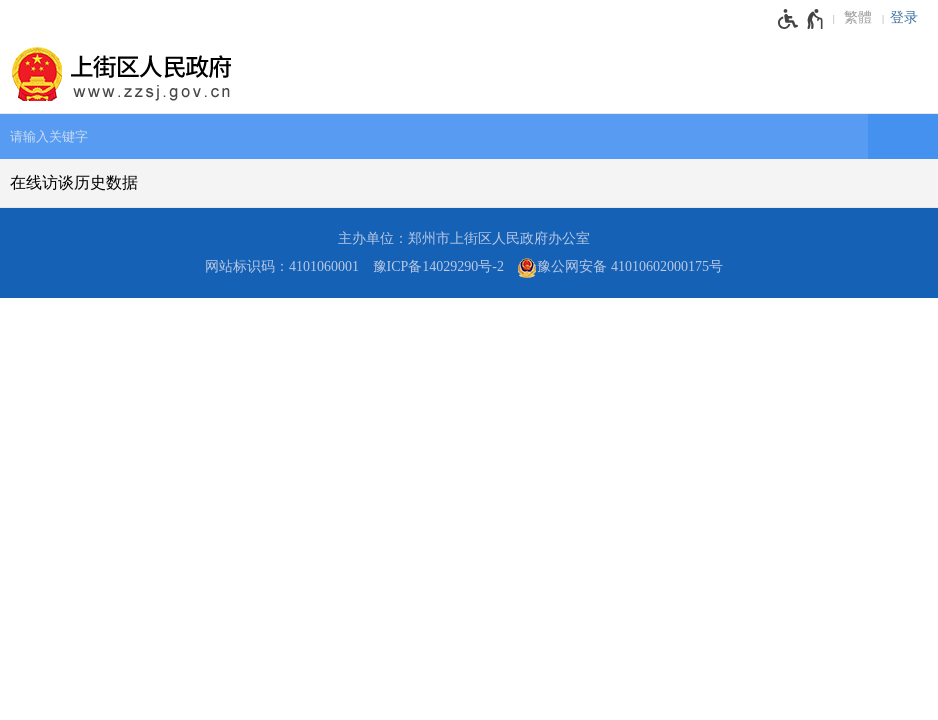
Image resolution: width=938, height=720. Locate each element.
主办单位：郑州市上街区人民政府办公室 (464, 238)
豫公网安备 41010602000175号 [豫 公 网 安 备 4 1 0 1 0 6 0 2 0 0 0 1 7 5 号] (620, 268)
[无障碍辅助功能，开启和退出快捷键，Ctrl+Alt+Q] (801, 19)
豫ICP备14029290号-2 (438, 266)
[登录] (909, 18)
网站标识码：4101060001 (282, 266)
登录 (904, 17)
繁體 (858, 17)
